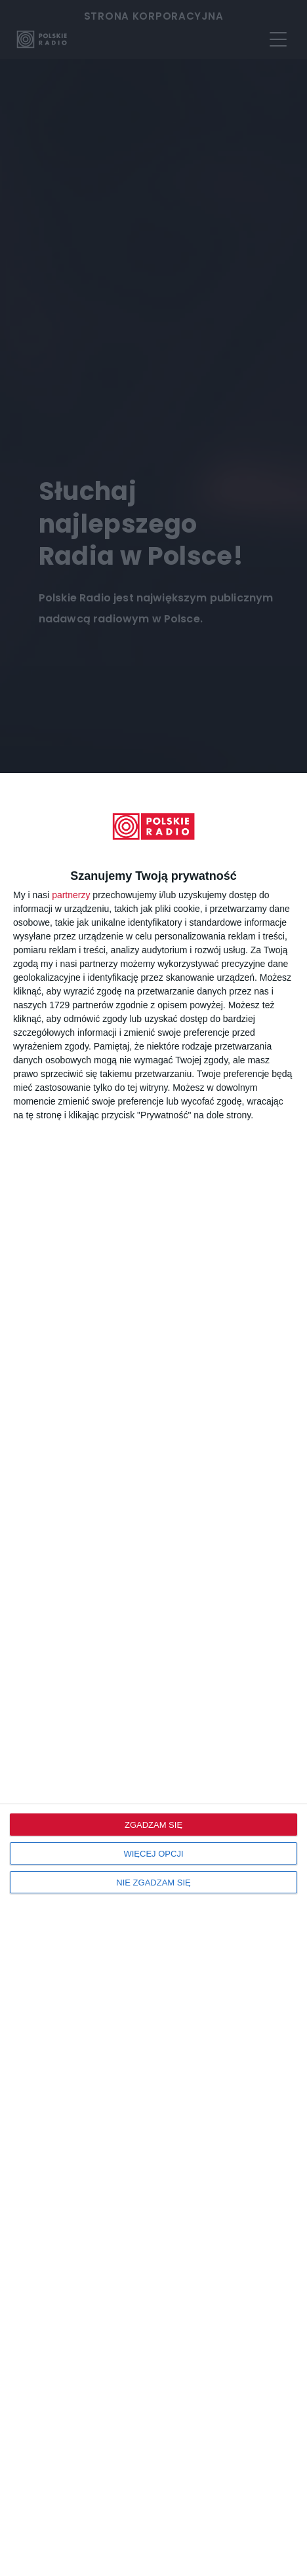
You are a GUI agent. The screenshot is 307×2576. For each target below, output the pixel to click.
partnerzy (71, 895)
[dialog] (153, 1674)
